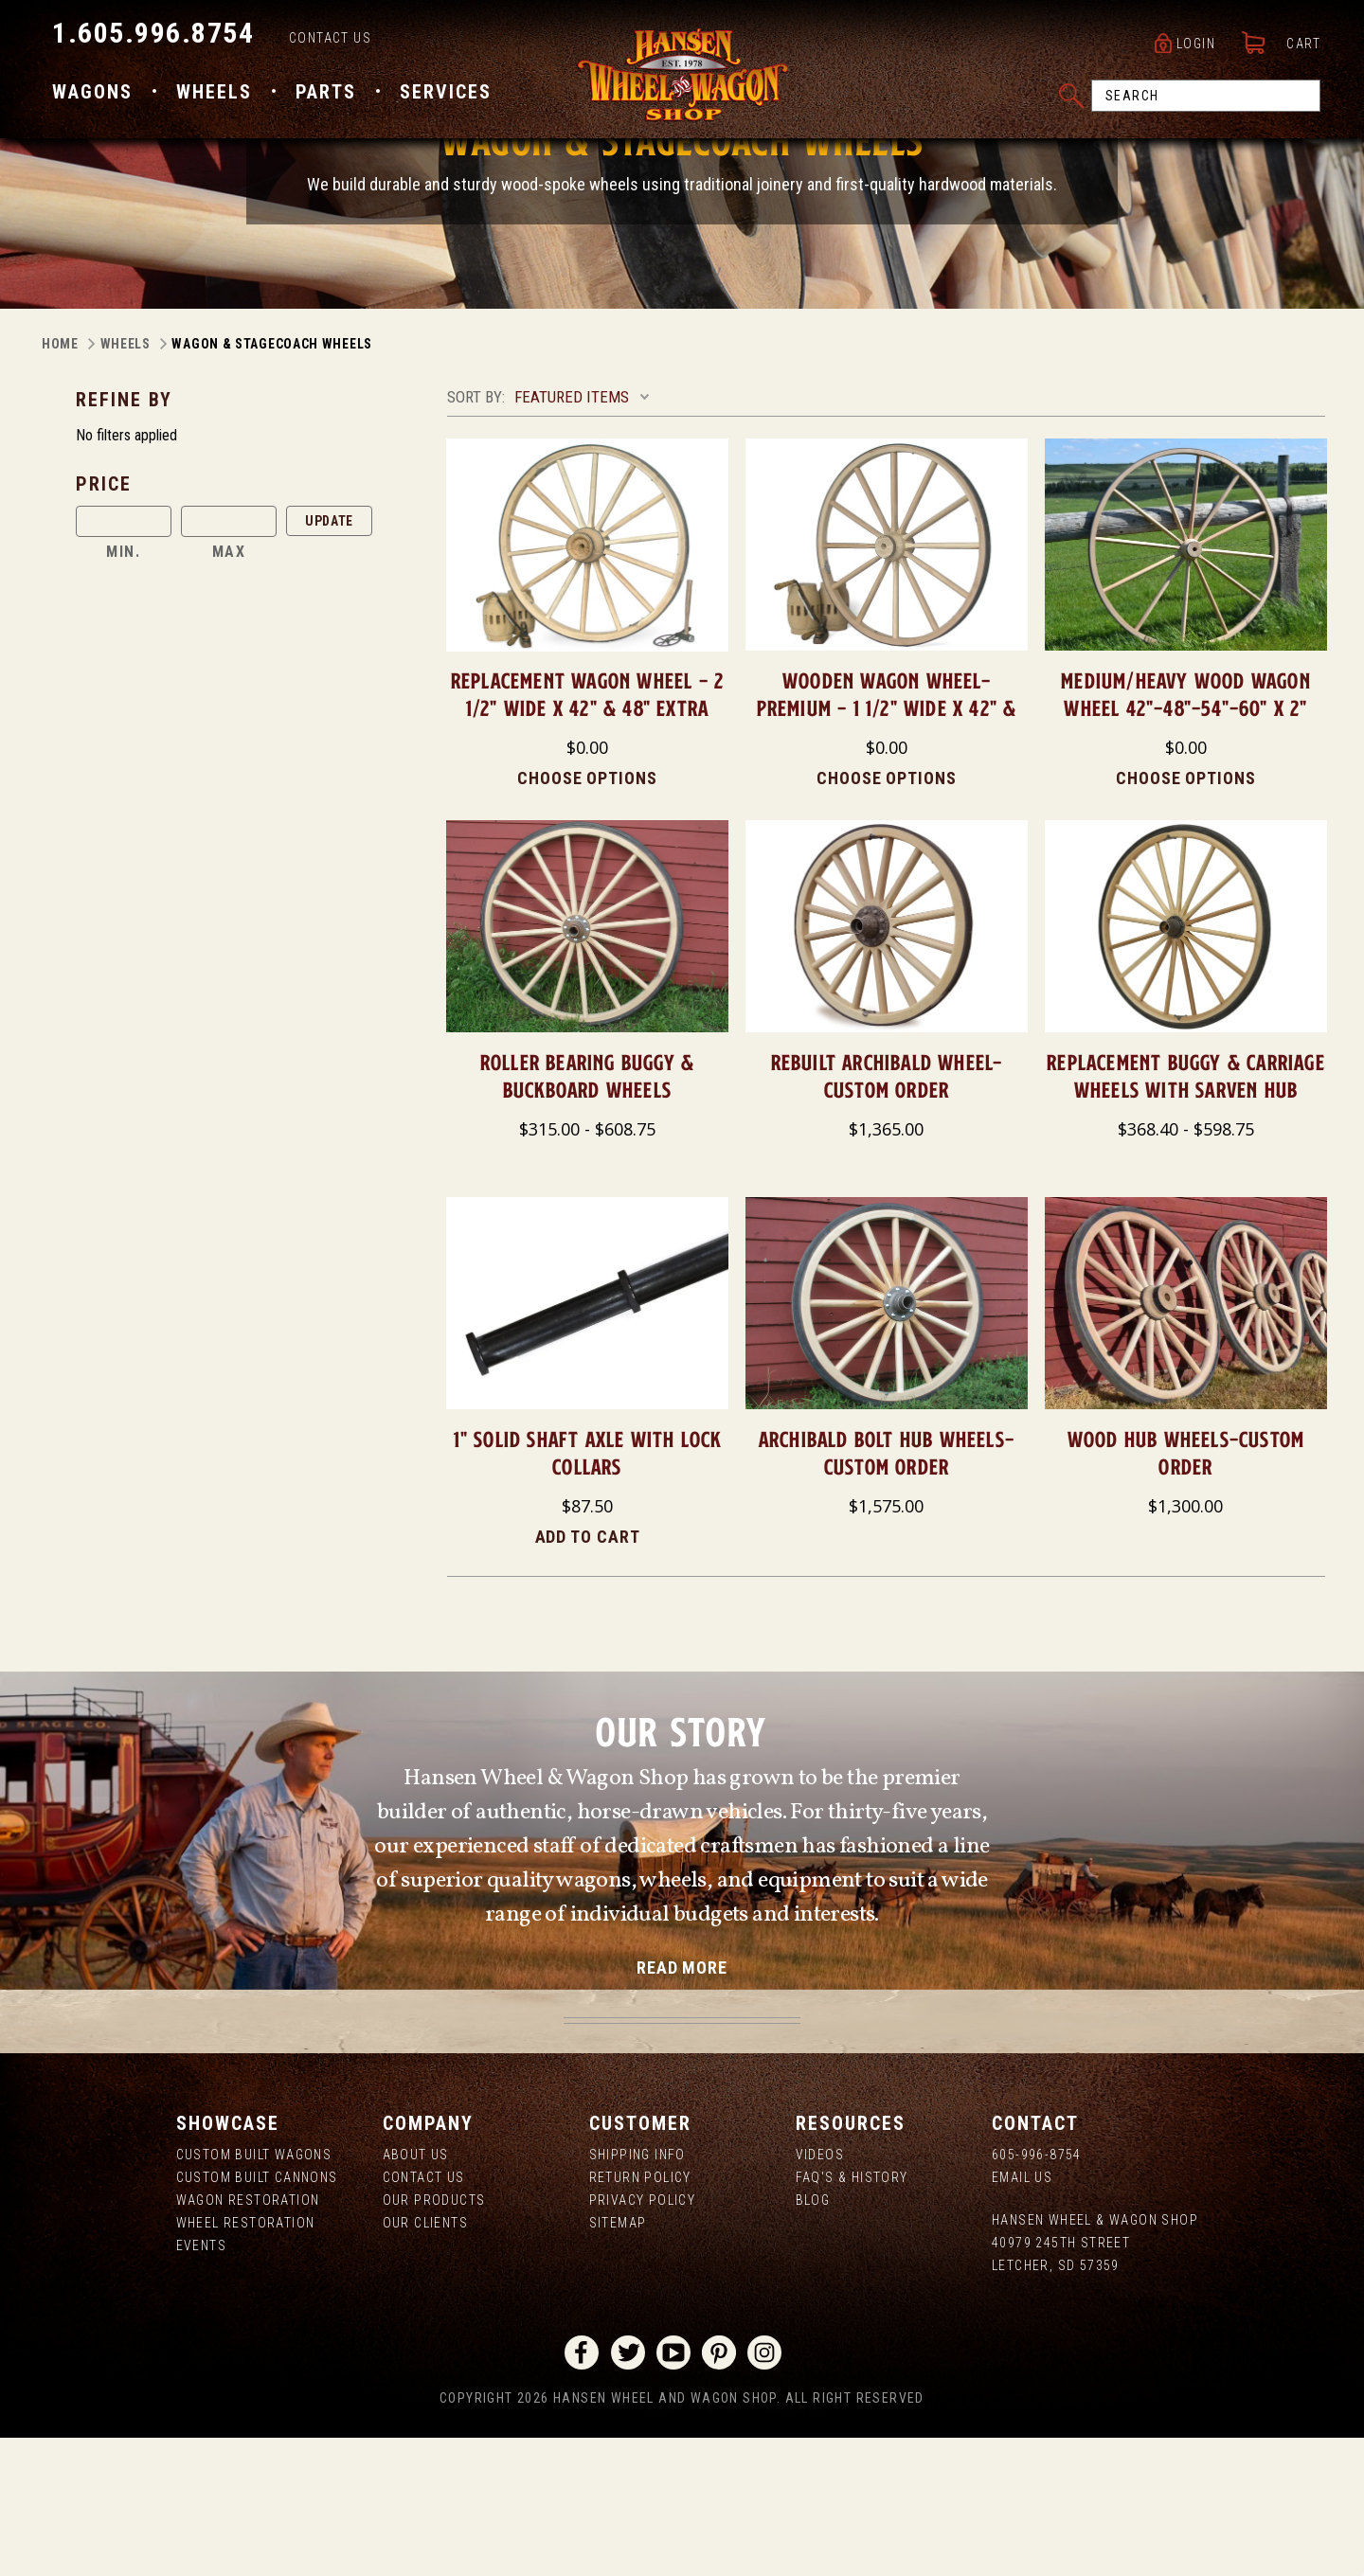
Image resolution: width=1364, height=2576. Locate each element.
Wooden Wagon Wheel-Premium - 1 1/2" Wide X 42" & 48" (887, 846)
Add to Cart (587, 1675)
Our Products (434, 2338)
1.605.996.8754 (153, 38)
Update (329, 659)
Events (201, 2383)
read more (682, 2106)
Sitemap (618, 2361)
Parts (326, 97)
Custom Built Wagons (254, 2292)
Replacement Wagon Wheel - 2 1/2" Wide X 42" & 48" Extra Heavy (587, 846)
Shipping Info (637, 2292)
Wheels (214, 97)
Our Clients (425, 2361)
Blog (813, 2338)
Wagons (92, 97)
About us (416, 2292)
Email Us (1022, 2315)
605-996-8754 (1037, 2292)
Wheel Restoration (245, 2361)
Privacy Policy (642, 2338)
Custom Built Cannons (257, 2315)
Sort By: (476, 535)
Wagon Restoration (248, 2338)
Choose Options (587, 916)
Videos (820, 2292)
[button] (254, 622)
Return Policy (640, 2315)
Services (446, 97)
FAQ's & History (852, 2315)
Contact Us (330, 43)
